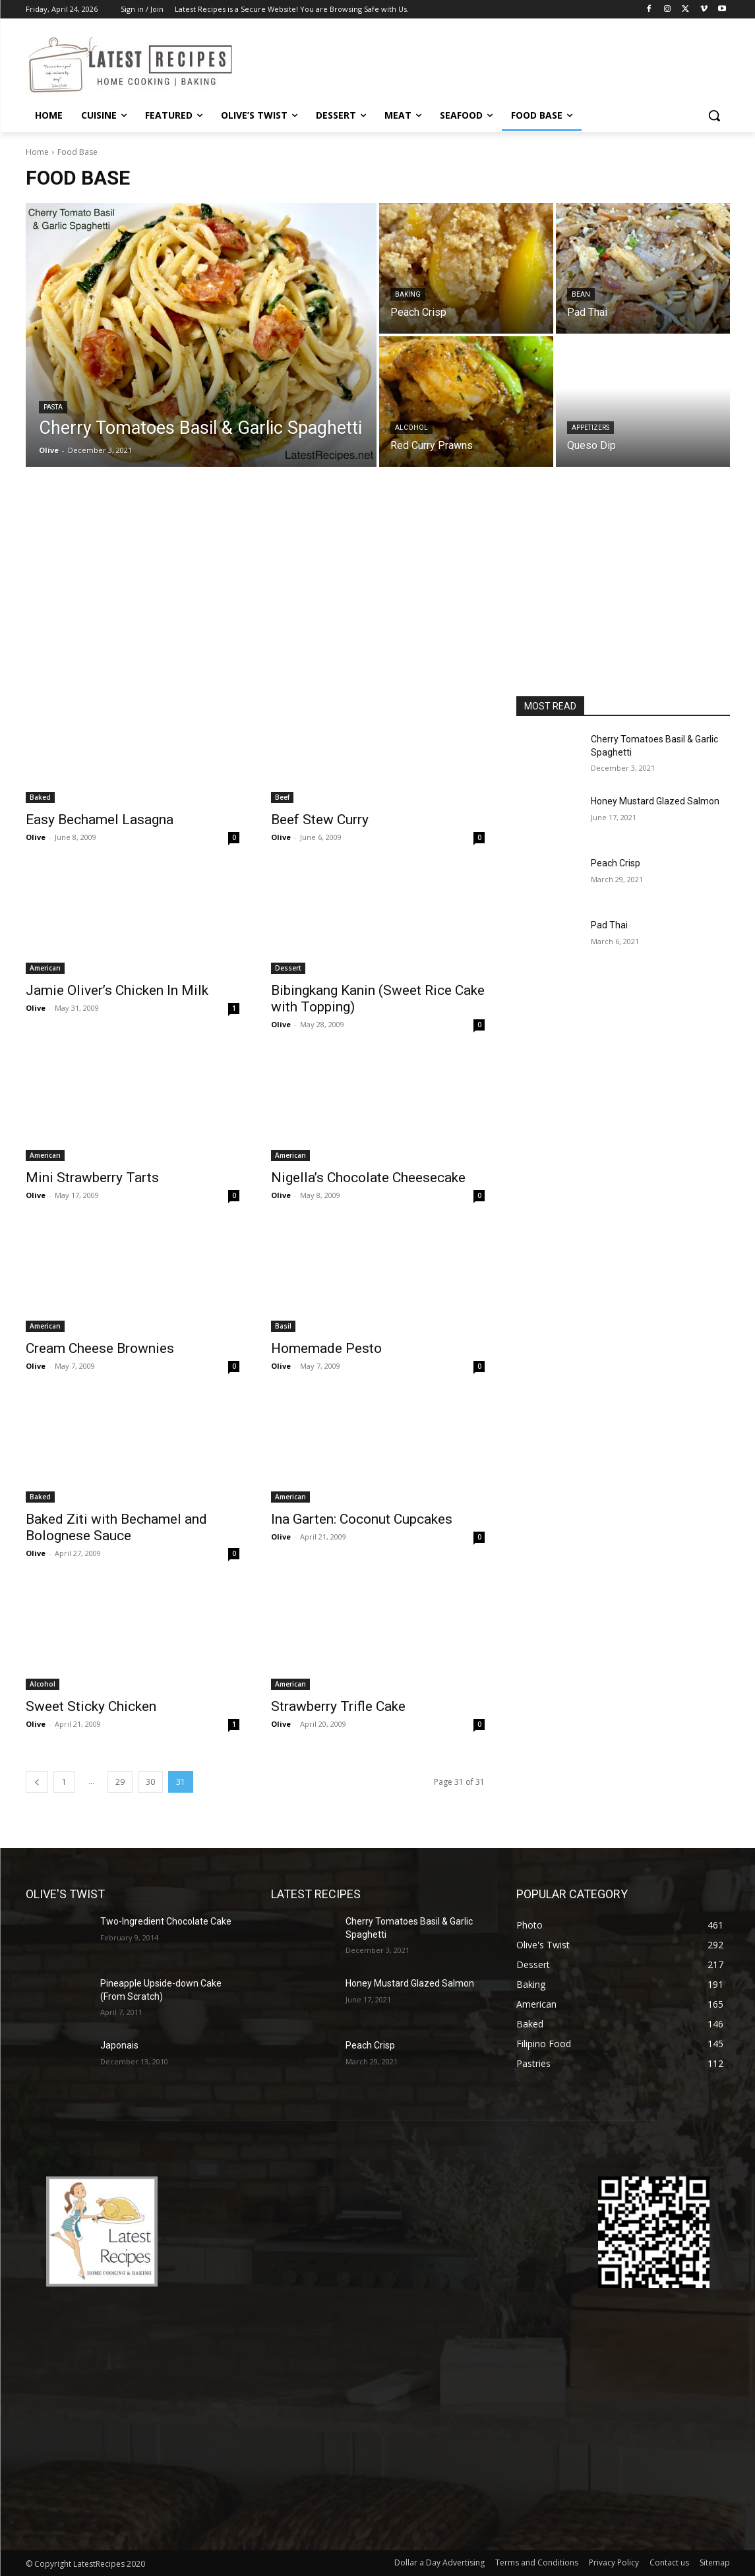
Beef (282, 797)
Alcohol (411, 427)
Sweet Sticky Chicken (91, 1706)
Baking (408, 294)
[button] (714, 115)
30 (150, 1781)
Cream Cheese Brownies (100, 1348)
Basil (283, 1326)
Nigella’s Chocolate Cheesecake (368, 1177)
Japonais (119, 2045)
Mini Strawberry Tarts (92, 1177)
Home (37, 152)
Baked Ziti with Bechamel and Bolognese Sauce (116, 1527)
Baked (40, 797)
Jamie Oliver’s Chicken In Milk (117, 990)
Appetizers (590, 427)
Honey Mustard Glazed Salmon (655, 801)
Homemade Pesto (326, 1348)
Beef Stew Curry (320, 819)
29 (120, 1781)
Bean (581, 294)
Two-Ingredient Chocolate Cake (165, 1921)
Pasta (53, 407)
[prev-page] (37, 1782)
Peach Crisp (615, 863)
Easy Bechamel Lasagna (99, 819)
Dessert (288, 968)
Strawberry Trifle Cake (338, 1706)
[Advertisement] (378, 597)
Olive (35, 837)
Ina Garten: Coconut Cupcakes (361, 1519)
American (45, 968)
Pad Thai (609, 925)
